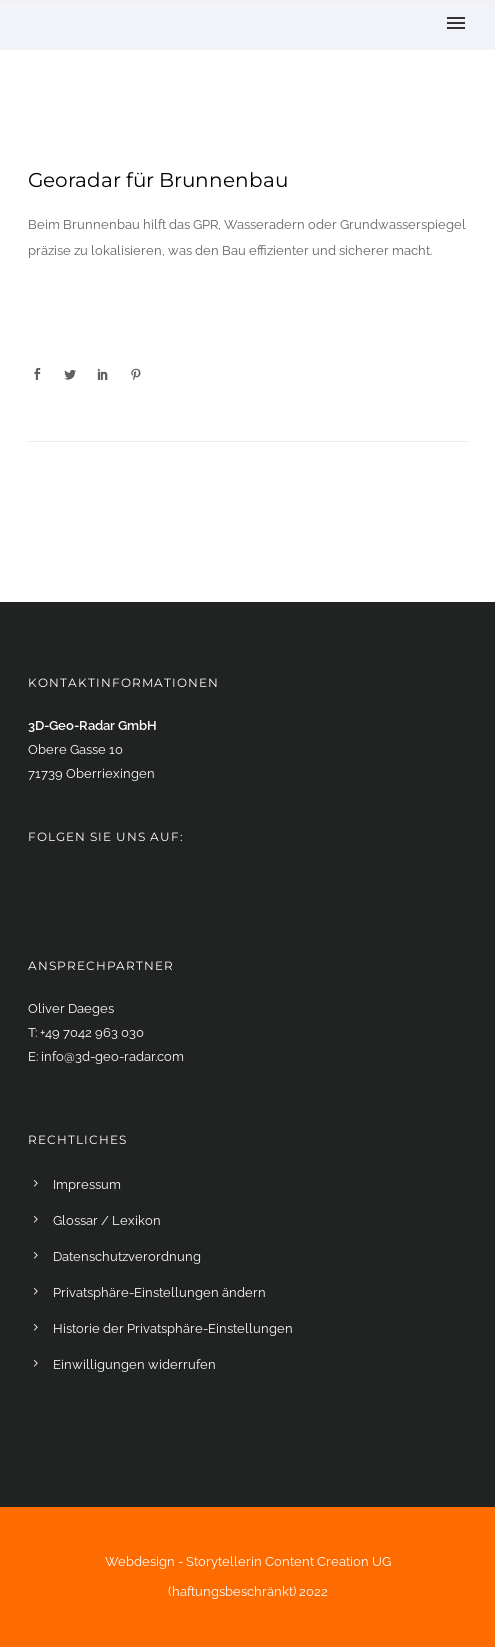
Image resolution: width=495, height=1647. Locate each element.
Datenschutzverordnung (127, 1256)
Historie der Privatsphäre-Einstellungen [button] (173, 1328)
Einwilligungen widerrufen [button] (134, 1364)
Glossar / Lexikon (107, 1220)
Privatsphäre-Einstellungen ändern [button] (159, 1292)
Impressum (87, 1184)
